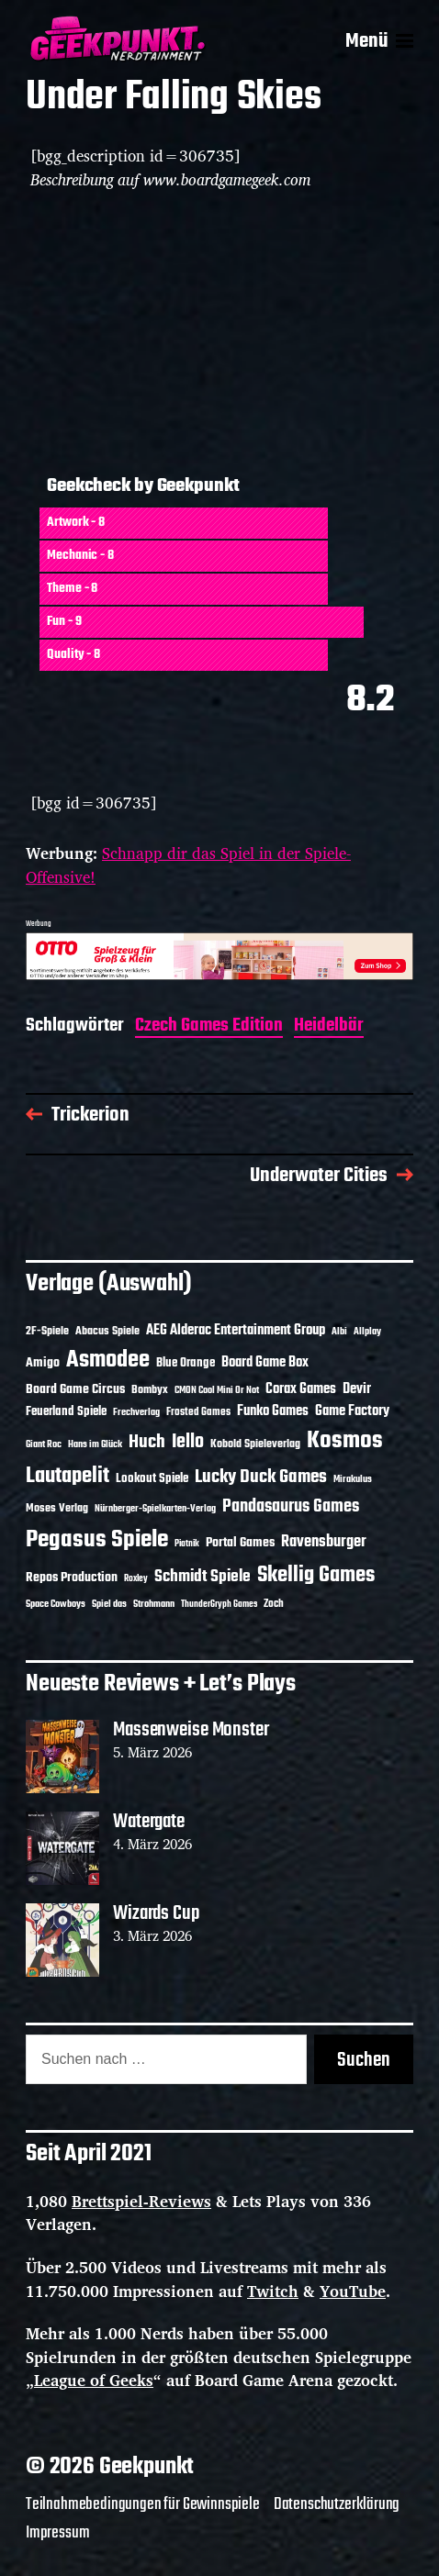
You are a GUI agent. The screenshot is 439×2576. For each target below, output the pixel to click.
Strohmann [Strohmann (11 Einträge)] (153, 1604)
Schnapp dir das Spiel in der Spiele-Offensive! (188, 865)
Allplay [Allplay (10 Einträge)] (367, 1331)
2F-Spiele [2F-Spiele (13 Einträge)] (47, 1331)
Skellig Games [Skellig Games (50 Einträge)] (316, 1575)
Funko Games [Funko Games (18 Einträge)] (273, 1411)
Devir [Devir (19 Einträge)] (357, 1389)
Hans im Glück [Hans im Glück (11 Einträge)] (95, 1444)
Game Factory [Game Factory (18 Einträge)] (352, 1411)
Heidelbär (329, 1027)
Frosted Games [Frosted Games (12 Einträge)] (198, 1412)
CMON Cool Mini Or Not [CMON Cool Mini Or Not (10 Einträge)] (216, 1390)
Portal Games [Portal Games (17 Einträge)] (240, 1543)
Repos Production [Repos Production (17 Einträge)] (72, 1578)
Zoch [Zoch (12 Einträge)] (274, 1604)
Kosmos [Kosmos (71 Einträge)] (345, 1441)
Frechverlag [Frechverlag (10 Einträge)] (136, 1412)
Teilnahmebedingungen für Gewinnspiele (143, 2504)
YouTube (353, 2291)
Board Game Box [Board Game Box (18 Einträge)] (265, 1363)
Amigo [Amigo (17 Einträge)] (43, 1363)
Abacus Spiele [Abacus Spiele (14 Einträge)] (107, 1331)
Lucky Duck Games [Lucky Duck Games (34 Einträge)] (261, 1477)
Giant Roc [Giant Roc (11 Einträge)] (44, 1444)
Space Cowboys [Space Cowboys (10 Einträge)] (55, 1604)
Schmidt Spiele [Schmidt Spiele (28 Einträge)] (202, 1577)
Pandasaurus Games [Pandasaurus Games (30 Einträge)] (290, 1507)
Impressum (57, 2533)
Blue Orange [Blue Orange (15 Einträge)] (185, 1363)
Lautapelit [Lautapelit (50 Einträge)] (67, 1476)
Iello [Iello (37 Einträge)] (188, 1442)
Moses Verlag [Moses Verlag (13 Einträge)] (57, 1509)
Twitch (272, 2291)
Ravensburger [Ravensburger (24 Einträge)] (323, 1542)
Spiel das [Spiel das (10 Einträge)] (109, 1604)
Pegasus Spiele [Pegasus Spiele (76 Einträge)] (97, 1540)
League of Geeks (93, 2380)
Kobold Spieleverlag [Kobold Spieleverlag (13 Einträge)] (255, 1444)
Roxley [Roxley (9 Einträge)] (136, 1579)
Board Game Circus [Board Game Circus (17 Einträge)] (75, 1389)
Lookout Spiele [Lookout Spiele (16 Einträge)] (152, 1478)
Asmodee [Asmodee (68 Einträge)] (108, 1360)
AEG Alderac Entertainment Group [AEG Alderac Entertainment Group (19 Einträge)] (235, 1331)
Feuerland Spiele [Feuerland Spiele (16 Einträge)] (66, 1411)
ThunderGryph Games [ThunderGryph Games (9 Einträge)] (219, 1604)
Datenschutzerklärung (337, 2504)
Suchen (363, 2060)
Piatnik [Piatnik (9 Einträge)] (186, 1544)
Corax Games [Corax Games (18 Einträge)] (300, 1389)
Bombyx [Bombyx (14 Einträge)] (149, 1390)
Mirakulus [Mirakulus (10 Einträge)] (352, 1479)
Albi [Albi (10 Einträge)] (339, 1331)
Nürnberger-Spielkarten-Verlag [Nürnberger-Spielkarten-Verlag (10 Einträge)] (155, 1508)
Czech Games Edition (209, 1027)
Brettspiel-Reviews (141, 2201)
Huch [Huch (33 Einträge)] (147, 1442)
